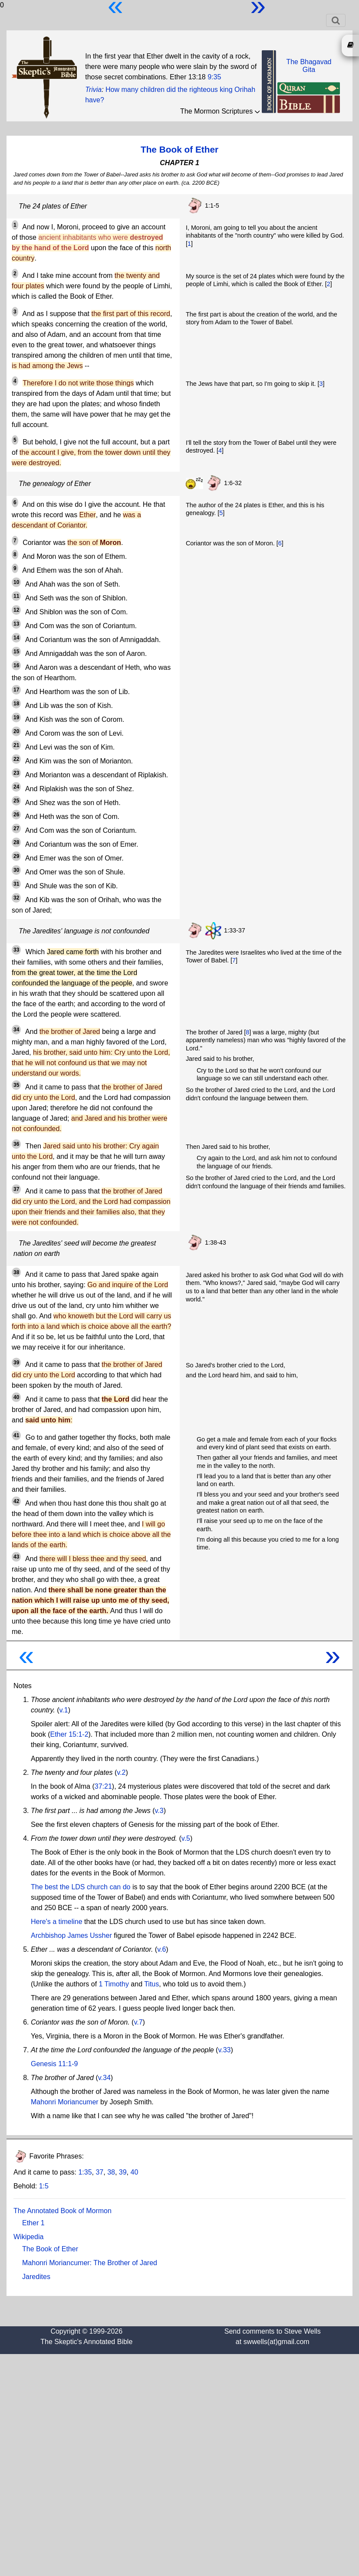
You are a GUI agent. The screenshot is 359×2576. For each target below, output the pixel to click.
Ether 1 (33, 2223)
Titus (151, 1984)
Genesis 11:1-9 (54, 2063)
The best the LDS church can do (80, 1887)
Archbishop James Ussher (71, 1935)
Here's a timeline (56, 1921)
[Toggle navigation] (336, 20)
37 (99, 2172)
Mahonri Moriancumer (65, 2102)
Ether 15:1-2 (69, 1734)
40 (134, 2172)
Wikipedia (28, 2236)
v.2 (121, 1772)
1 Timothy (114, 1984)
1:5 (44, 2186)
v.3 (159, 1810)
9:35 (214, 77)
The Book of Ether (179, 149)
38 (111, 2172)
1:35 (85, 2172)
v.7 (138, 2022)
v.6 (161, 1949)
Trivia (93, 89)
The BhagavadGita (308, 65)
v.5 (185, 1838)
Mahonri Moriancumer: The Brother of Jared (89, 2262)
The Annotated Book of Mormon (62, 2210)
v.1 (63, 1710)
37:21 (103, 1786)
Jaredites (36, 2276)
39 (123, 2172)
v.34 (104, 2077)
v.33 (224, 2050)
